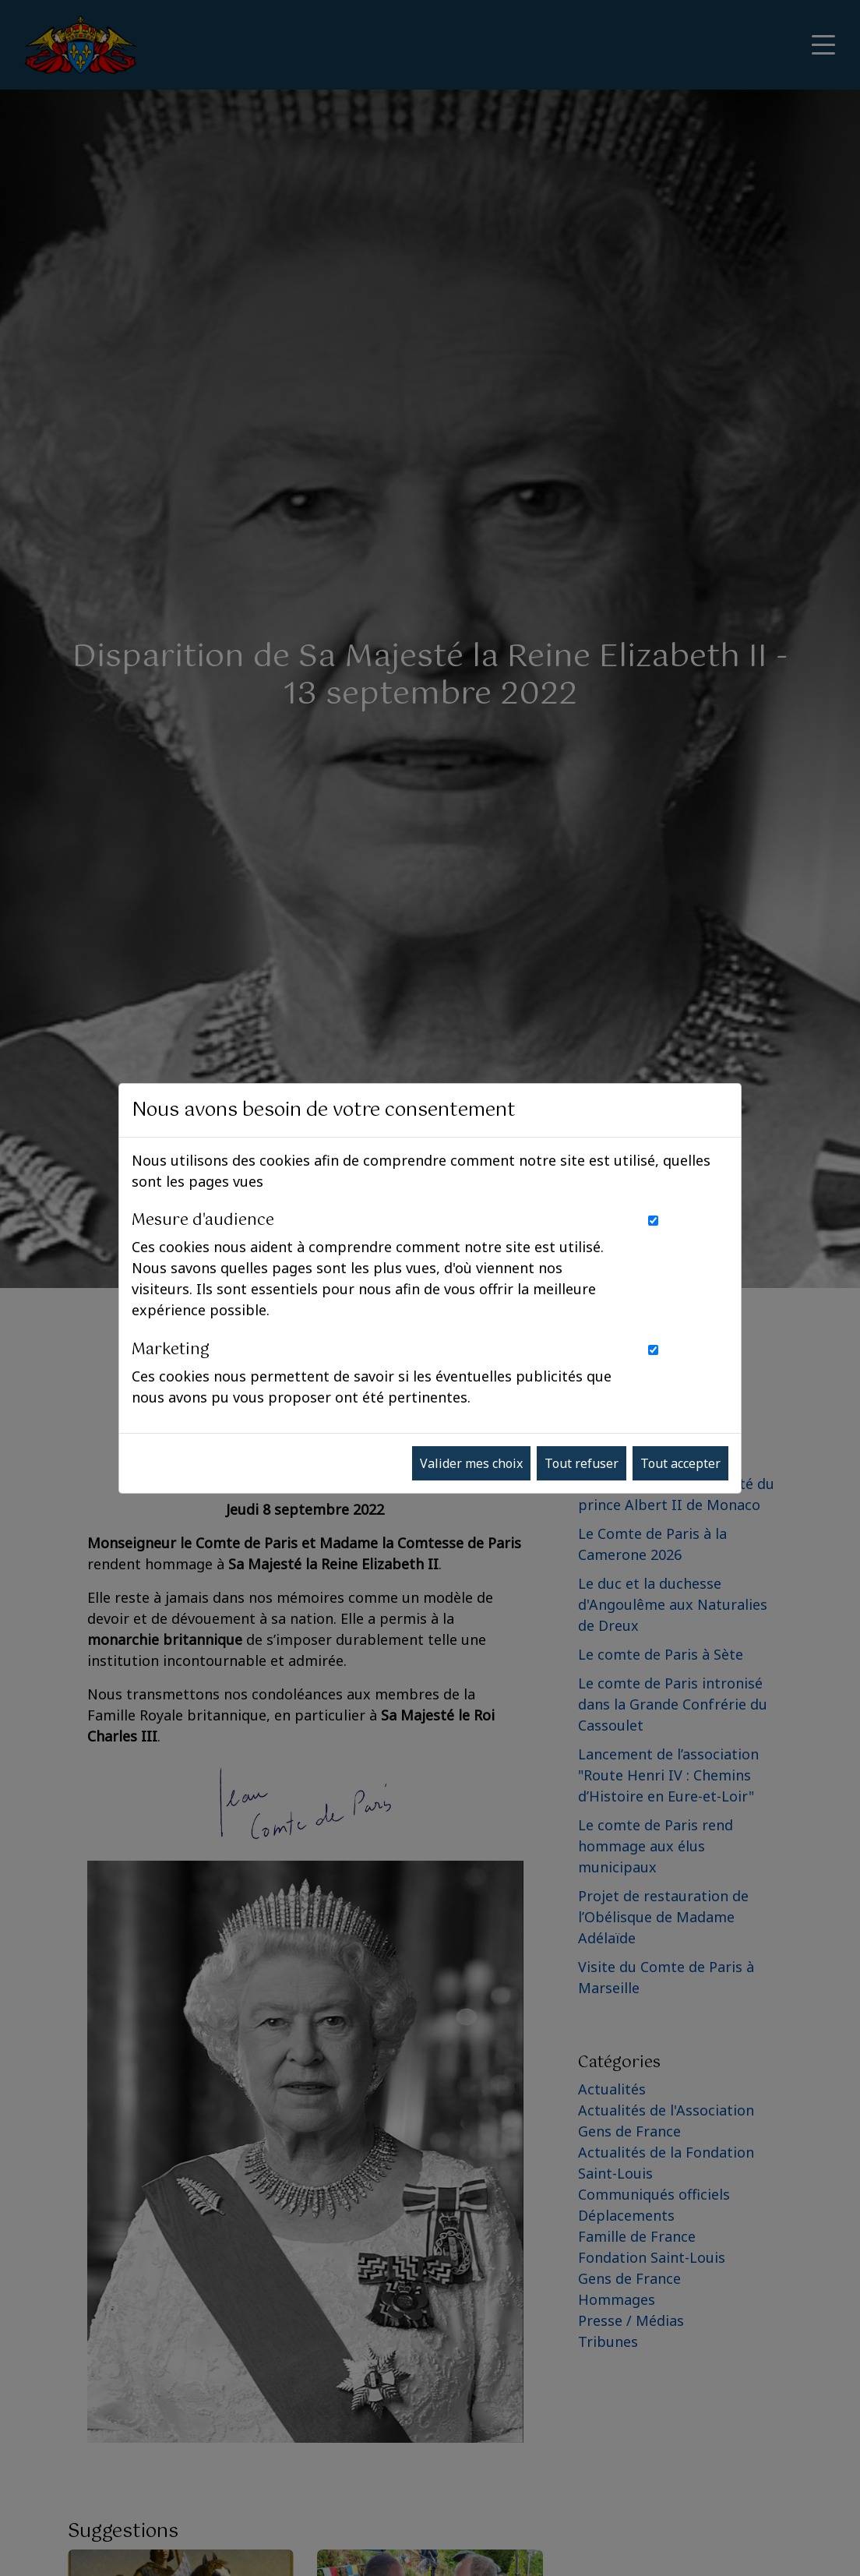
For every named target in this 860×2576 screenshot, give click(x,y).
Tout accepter (680, 1463)
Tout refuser (582, 1463)
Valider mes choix (471, 1463)
